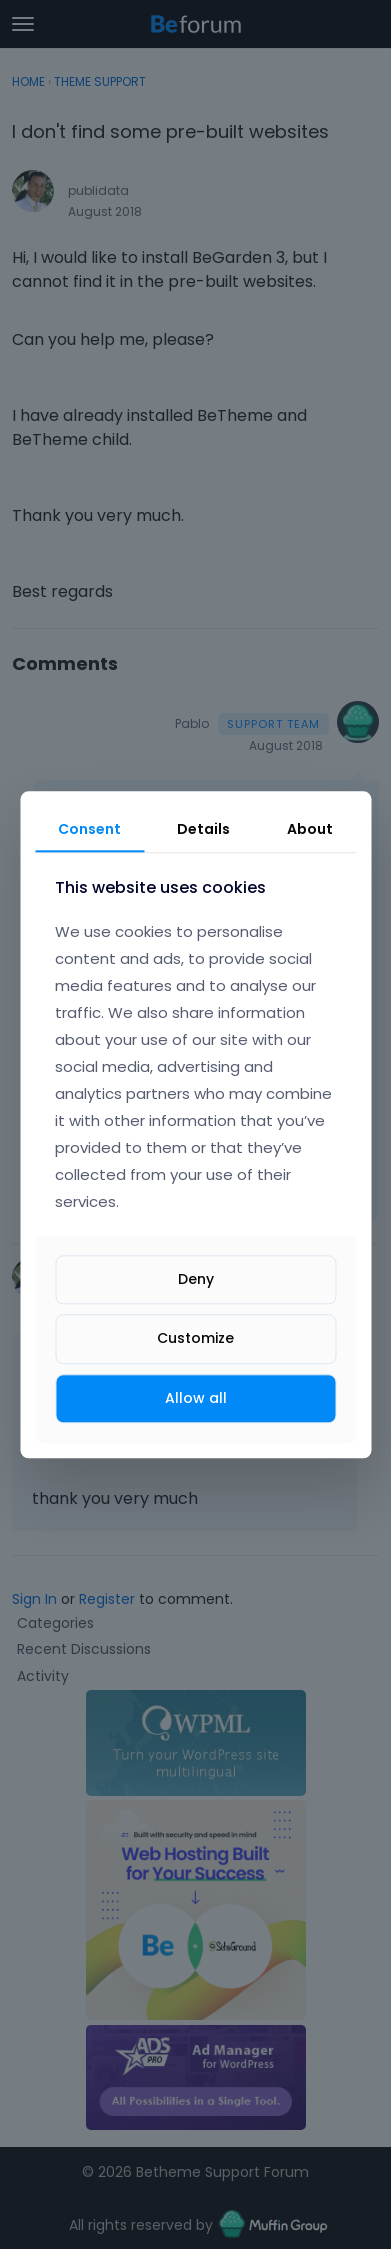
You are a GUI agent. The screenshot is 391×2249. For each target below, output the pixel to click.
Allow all (196, 1398)
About (310, 829)
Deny (196, 1280)
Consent (89, 829)
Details (203, 829)
